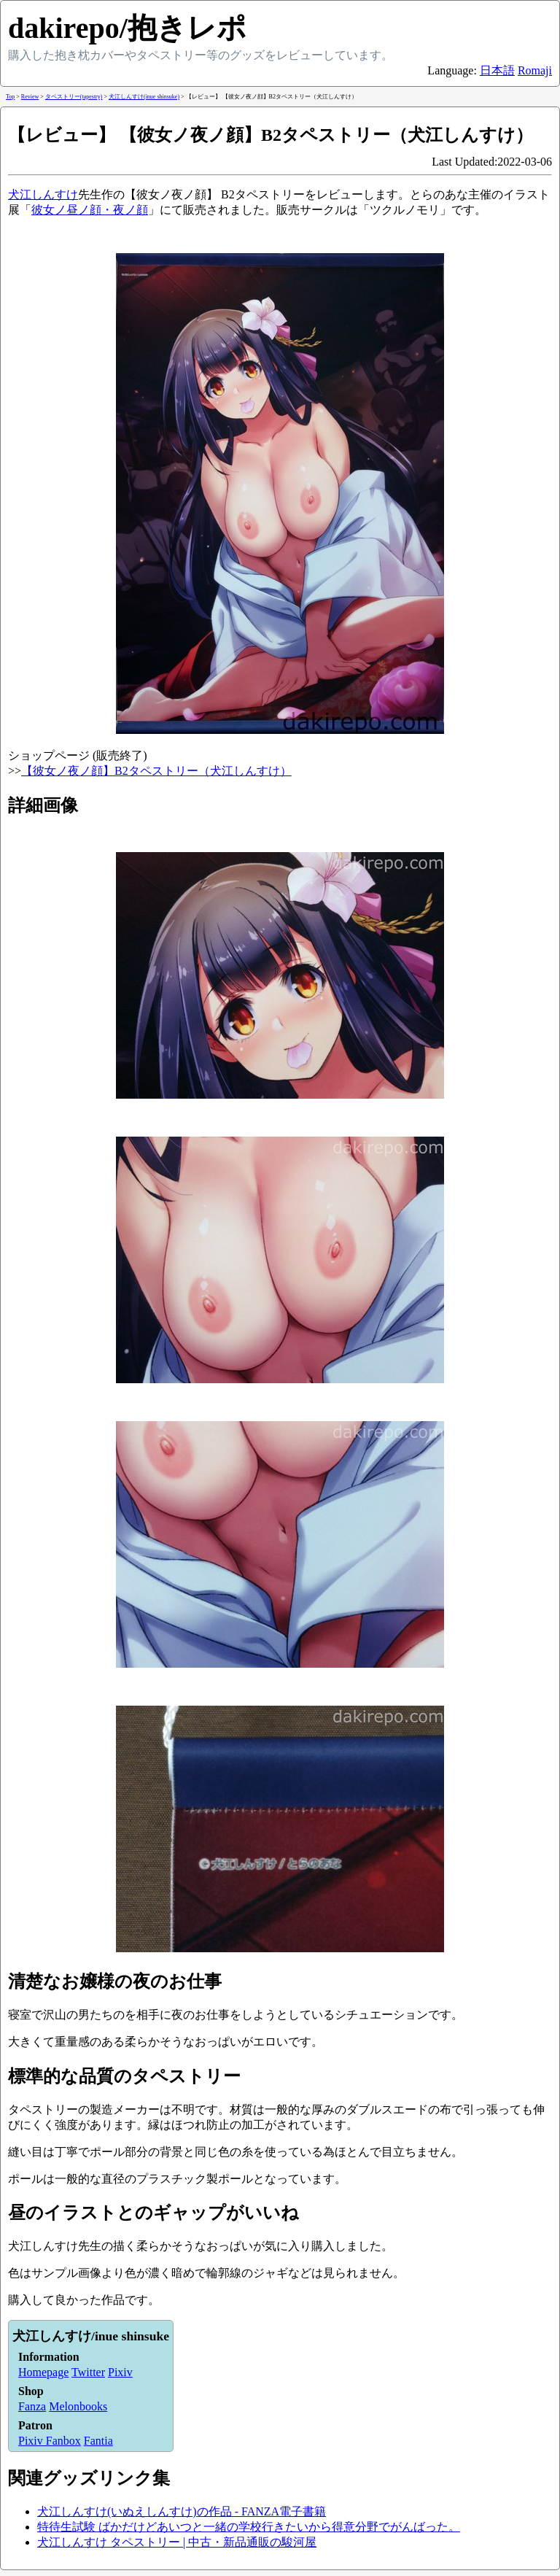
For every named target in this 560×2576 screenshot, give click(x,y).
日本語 (497, 70)
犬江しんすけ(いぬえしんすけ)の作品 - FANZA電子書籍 (181, 2511)
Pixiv (120, 2372)
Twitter (88, 2372)
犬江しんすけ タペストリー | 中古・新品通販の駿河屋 (176, 2542)
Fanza (32, 2406)
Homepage (43, 2372)
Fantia (98, 2440)
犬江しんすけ (43, 194)
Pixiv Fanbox (49, 2440)
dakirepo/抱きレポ (127, 28)
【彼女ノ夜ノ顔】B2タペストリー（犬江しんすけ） (156, 771)
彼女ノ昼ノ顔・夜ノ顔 (89, 210)
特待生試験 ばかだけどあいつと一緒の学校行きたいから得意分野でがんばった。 (248, 2527)
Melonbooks (78, 2406)
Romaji (535, 70)
